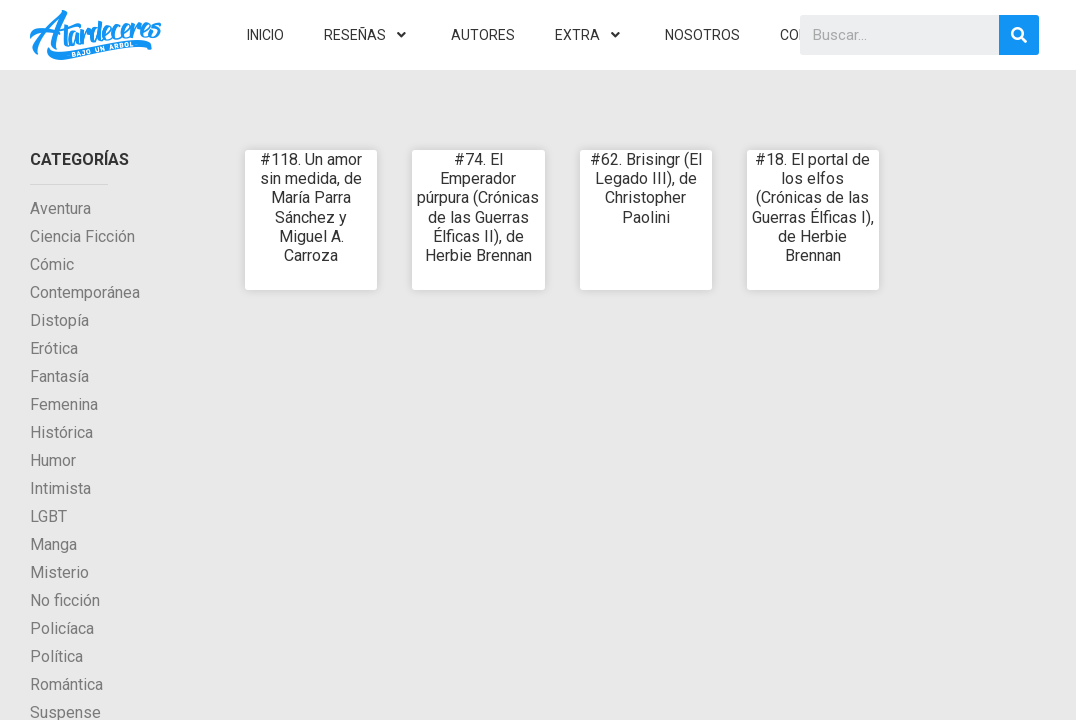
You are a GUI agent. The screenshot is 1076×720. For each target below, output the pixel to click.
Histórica (61, 432)
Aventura (60, 208)
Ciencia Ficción (82, 236)
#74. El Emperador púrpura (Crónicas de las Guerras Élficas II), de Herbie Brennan (478, 207)
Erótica (54, 348)
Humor (53, 460)
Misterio (59, 572)
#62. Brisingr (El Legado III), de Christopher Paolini (646, 188)
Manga (53, 544)
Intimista (60, 488)
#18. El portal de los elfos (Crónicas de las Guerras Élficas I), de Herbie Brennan (813, 207)
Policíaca (62, 628)
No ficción (65, 600)
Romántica (66, 684)
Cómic (52, 264)
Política (56, 656)
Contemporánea (85, 292)
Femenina (64, 404)
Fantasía (59, 376)
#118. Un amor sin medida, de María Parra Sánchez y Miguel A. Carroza (311, 207)
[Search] (1019, 35)
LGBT (48, 516)
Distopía (59, 320)
